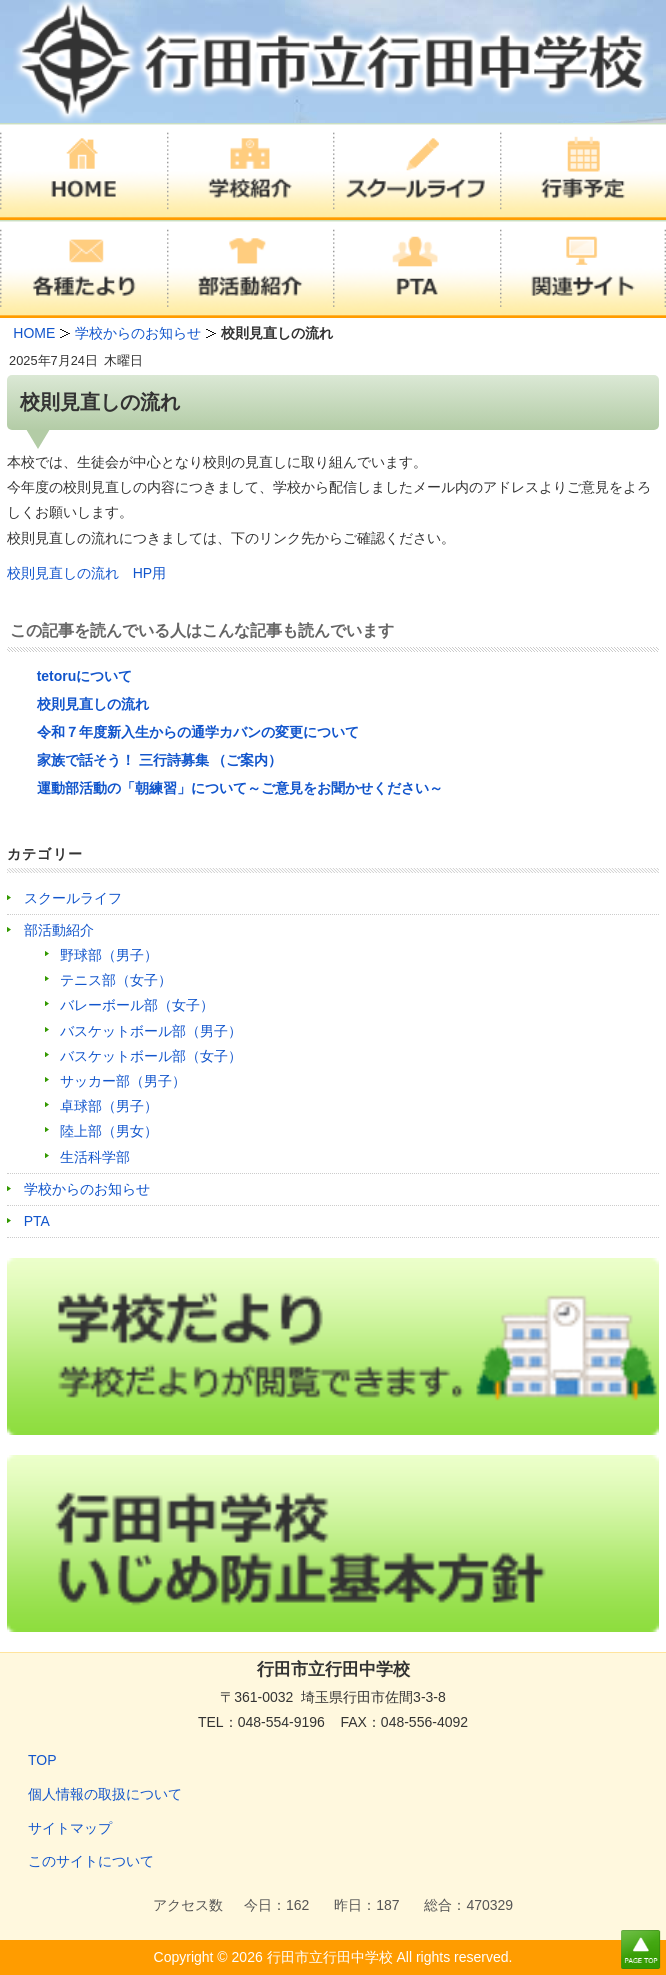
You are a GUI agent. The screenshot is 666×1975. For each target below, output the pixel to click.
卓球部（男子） (109, 1106)
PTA (37, 1221)
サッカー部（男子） (123, 1081)
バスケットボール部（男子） (151, 1031)
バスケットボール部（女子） (151, 1056)
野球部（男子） (109, 955)
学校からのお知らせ (87, 1189)
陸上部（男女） (109, 1131)
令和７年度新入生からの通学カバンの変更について (198, 732)
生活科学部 (95, 1157)
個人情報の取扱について (105, 1794)
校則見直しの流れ (93, 704)
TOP (42, 1760)
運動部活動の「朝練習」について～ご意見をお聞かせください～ (240, 788)
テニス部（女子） (116, 980)
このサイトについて (91, 1861)
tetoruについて (85, 676)
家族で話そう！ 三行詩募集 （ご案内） (160, 760)
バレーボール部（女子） (137, 1005)
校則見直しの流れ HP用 (86, 573)
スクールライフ (73, 898)
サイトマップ (70, 1828)
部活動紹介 (59, 930)
